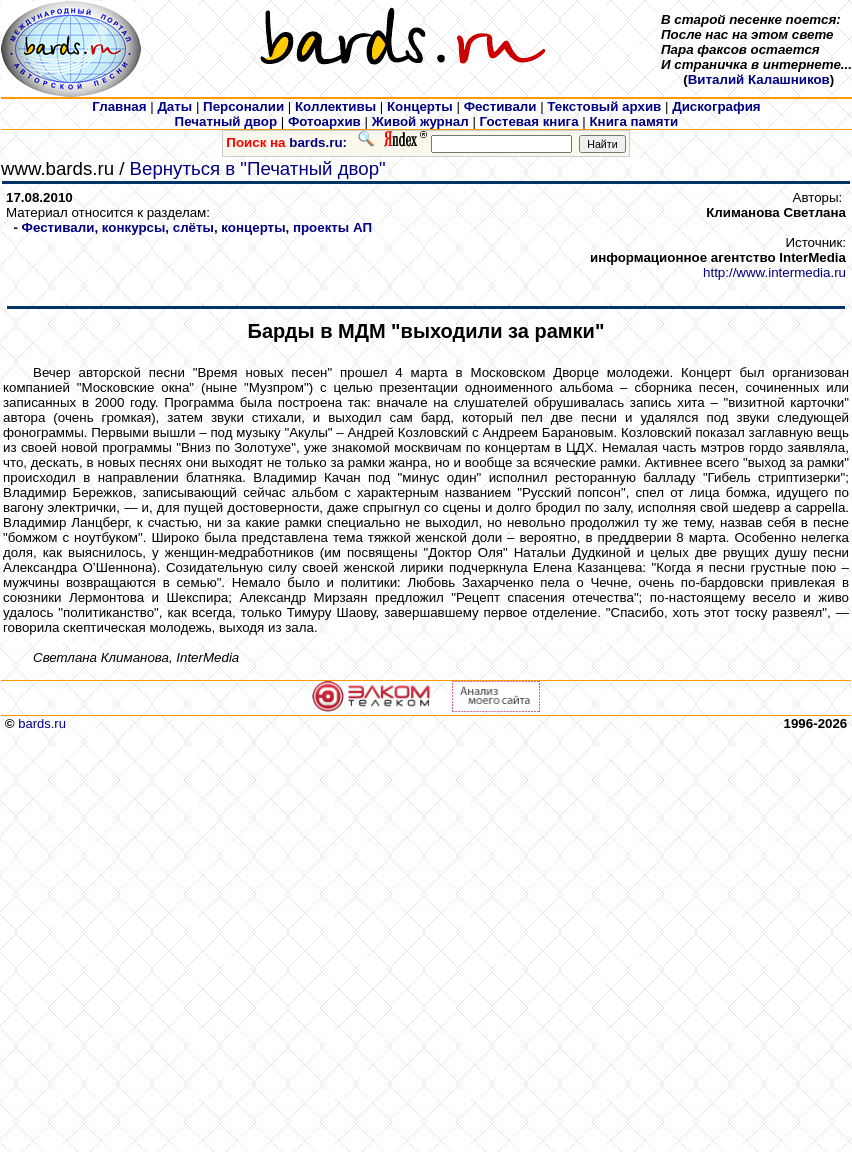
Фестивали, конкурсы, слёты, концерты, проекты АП (197, 227)
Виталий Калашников (759, 79)
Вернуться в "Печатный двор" (258, 168)
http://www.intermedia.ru (774, 272)
